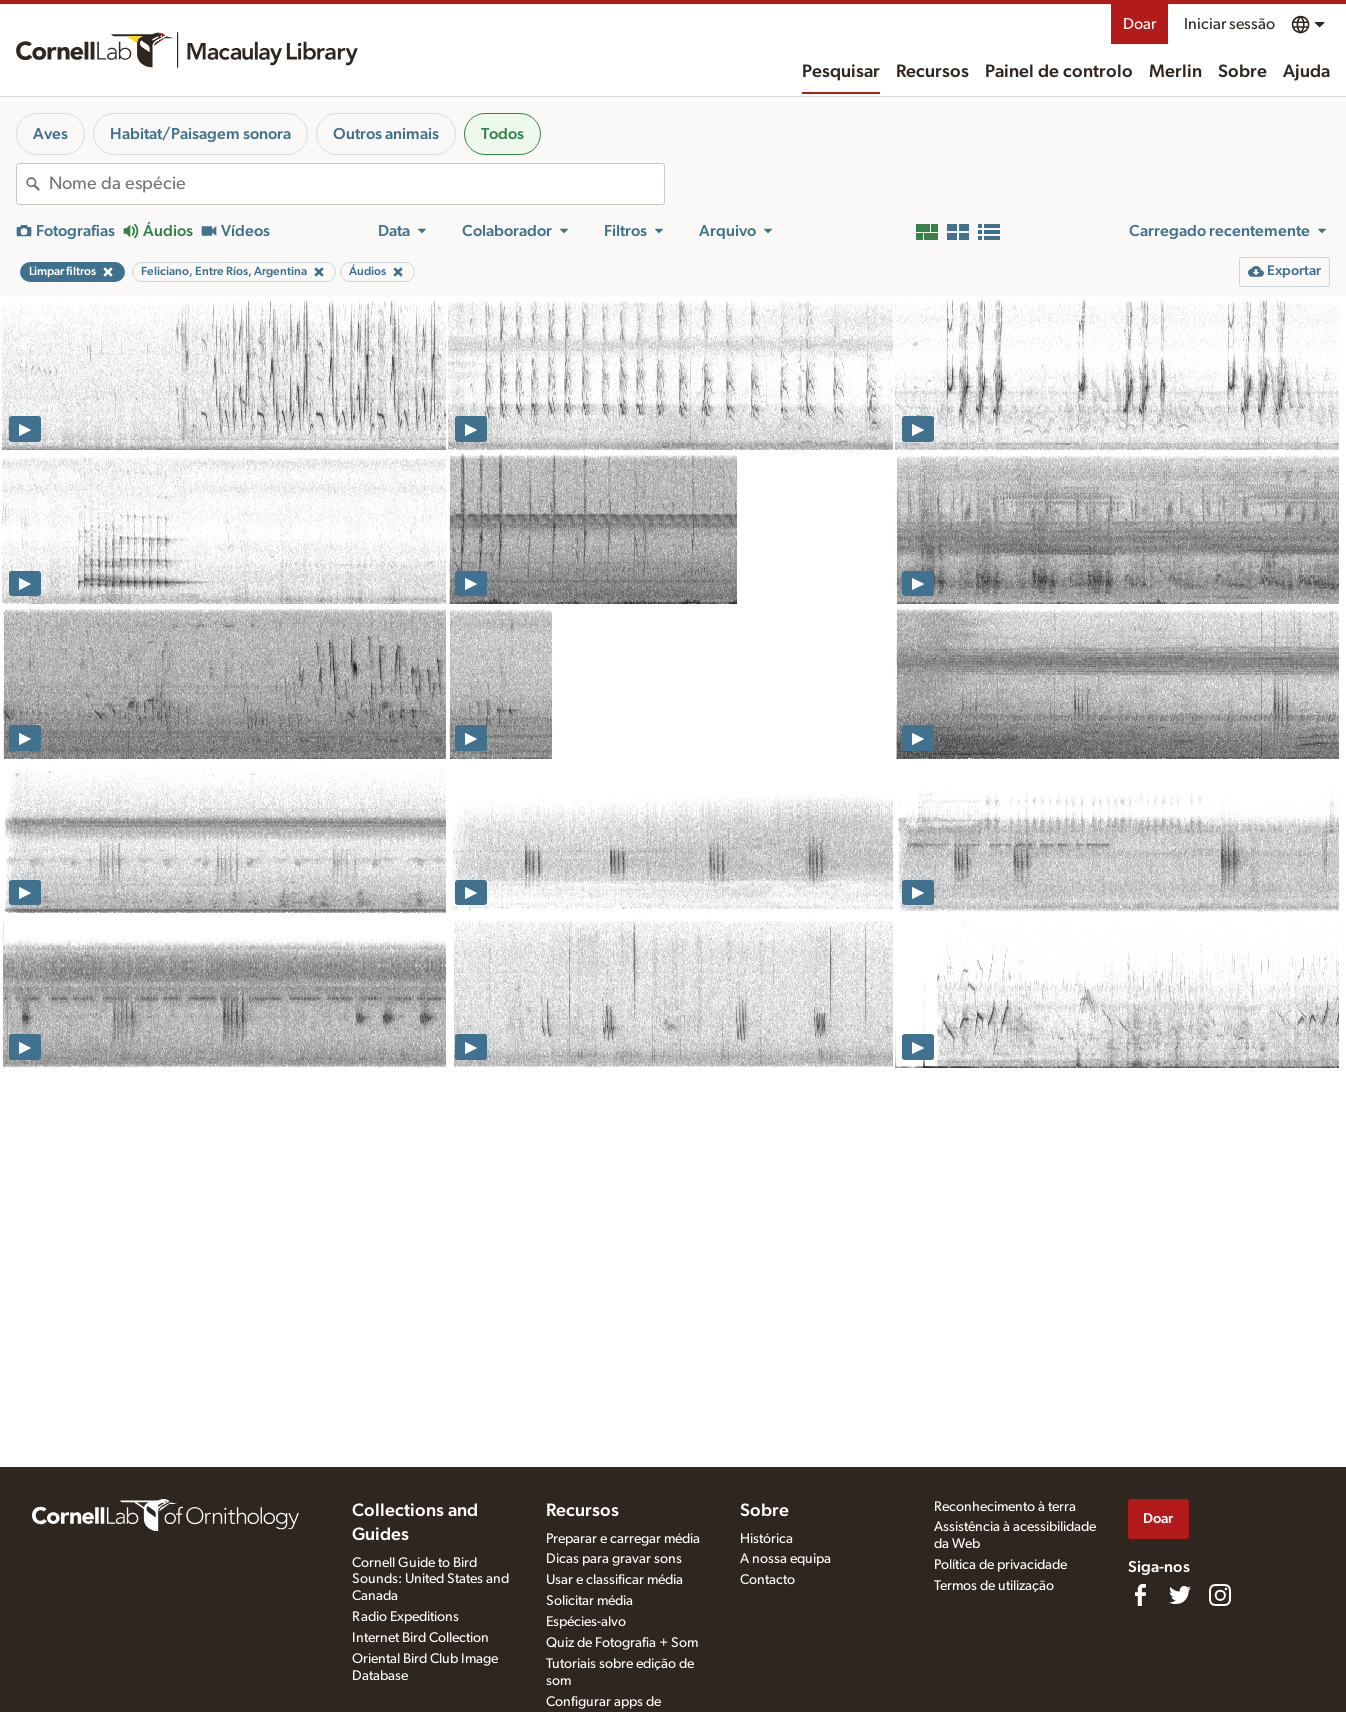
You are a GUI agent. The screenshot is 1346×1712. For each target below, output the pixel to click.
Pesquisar (841, 72)
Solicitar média (589, 1601)
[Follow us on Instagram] (1220, 1595)
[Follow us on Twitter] (1180, 1595)
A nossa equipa (785, 1559)
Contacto (767, 1580)
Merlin (1175, 72)
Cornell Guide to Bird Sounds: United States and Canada (430, 1580)
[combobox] (356, 184)
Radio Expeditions (405, 1617)
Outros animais (386, 134)
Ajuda (1306, 72)
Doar (1139, 24)
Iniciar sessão (1229, 24)
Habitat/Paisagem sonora (200, 134)
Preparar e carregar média (623, 1539)
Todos (502, 134)
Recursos (932, 72)
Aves (50, 134)
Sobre (1242, 72)
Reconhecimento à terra (1005, 1507)
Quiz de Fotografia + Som (622, 1643)
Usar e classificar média (614, 1580)
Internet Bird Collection (420, 1638)
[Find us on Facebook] (1140, 1595)
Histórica (766, 1539)
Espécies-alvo (586, 1622)
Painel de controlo (1059, 72)
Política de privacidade (1000, 1565)
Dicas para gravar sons (614, 1559)
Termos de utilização (994, 1586)
